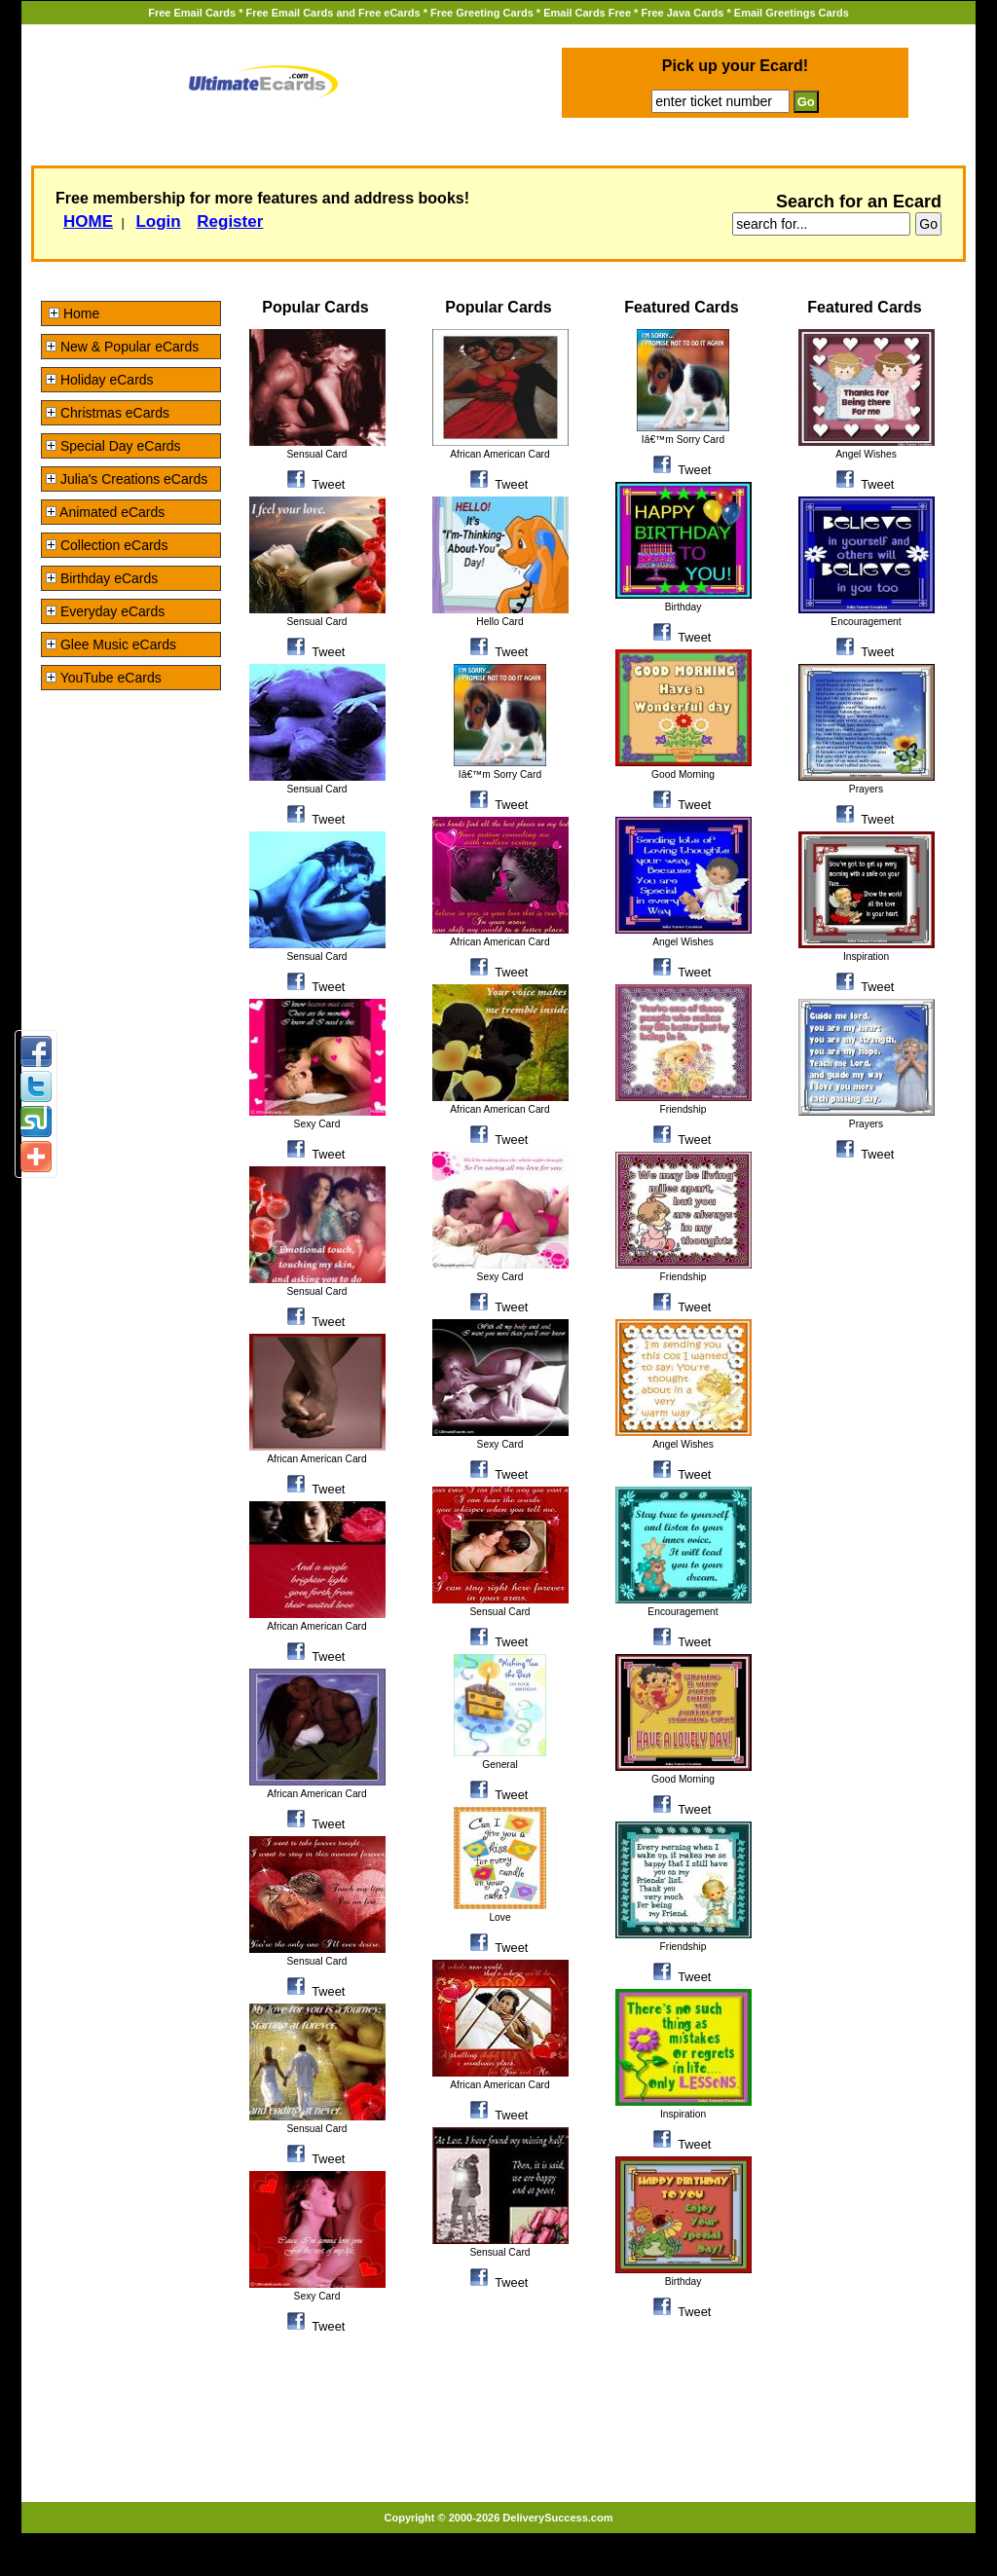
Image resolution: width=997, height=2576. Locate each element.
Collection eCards (106, 545)
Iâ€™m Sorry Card (500, 774)
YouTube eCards (104, 677)
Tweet (328, 484)
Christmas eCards (107, 413)
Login (157, 221)
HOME (88, 221)
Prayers (866, 789)
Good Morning (683, 774)
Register (230, 221)
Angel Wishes (683, 942)
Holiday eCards (100, 379)
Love (499, 1917)
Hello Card (499, 621)
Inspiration (683, 2114)
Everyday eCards (105, 611)
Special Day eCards (113, 446)
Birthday (683, 607)
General (499, 1764)
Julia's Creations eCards (126, 479)
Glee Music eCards (111, 644)
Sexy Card (317, 1124)
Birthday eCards (102, 578)
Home (74, 313)
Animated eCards (105, 512)
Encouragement (682, 1611)
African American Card (316, 1459)
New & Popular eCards (122, 346)
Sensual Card (316, 454)
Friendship (683, 1109)
